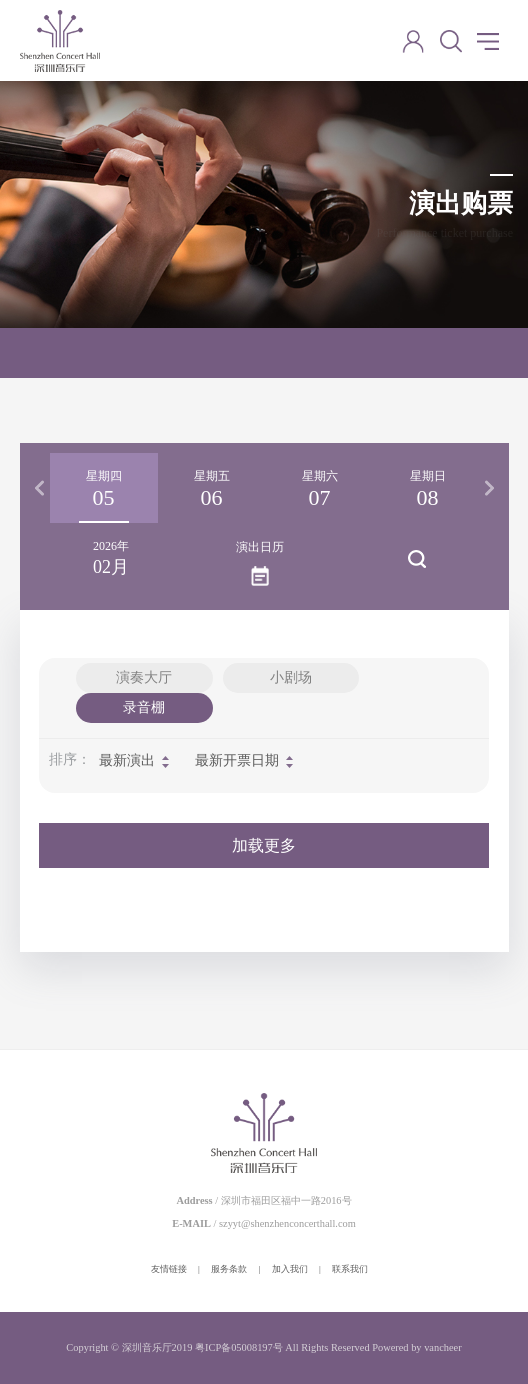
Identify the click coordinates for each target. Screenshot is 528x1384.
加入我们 (290, 1269)
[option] (104, 488)
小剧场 (291, 677)
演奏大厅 (144, 677)
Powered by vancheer (416, 1347)
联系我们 (350, 1269)
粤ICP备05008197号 (239, 1347)
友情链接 (169, 1269)
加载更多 (264, 845)
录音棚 (144, 707)
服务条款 (229, 1269)
